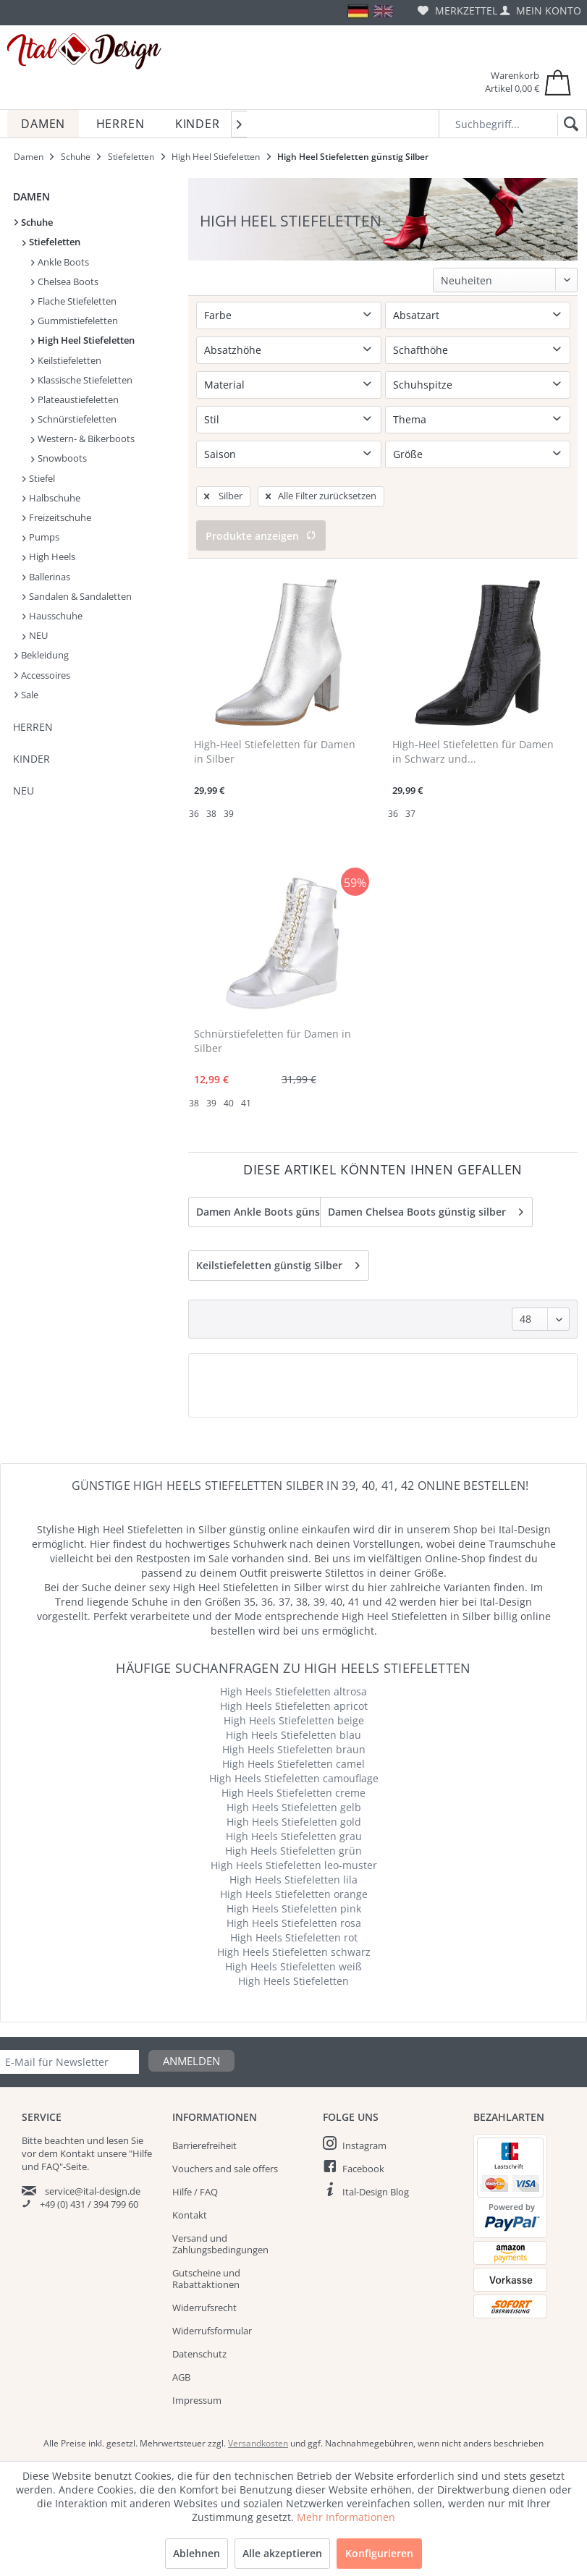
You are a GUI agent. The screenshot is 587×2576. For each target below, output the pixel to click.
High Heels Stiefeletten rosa (294, 1923)
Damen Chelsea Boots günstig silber (425, 1209)
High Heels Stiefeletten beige (294, 1720)
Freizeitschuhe (56, 517)
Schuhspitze (422, 384)
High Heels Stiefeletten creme (293, 1793)
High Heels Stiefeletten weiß (293, 1966)
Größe (408, 454)
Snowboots (59, 458)
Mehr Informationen (346, 2517)
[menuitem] (457, 10)
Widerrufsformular (212, 2330)
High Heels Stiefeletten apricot (294, 1706)
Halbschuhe (51, 497)
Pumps (40, 536)
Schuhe (33, 222)
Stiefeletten (51, 241)
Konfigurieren (379, 2553)
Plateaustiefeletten (75, 399)
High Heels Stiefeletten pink (294, 1908)
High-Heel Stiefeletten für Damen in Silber (274, 751)
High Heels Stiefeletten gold (294, 1822)
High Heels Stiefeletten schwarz (294, 1952)
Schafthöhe (420, 350)
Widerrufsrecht (204, 2307)
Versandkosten (258, 2443)
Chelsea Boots (64, 281)
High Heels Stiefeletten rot (294, 1937)
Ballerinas (46, 576)
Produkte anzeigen (261, 536)
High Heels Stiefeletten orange (294, 1894)
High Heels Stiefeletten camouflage (294, 1778)
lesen (117, 2140)
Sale (26, 694)
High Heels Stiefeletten (293, 1981)
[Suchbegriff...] (513, 123)
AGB (181, 2377)
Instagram (364, 2145)
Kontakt (189, 2214)
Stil (211, 419)
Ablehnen (196, 2553)
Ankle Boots (60, 261)
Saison (220, 454)
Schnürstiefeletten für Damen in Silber (272, 1041)
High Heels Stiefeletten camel (293, 1764)
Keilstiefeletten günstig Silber (278, 1263)
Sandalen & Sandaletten (77, 596)
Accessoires (42, 675)
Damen (31, 196)
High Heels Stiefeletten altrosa (293, 1691)
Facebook (363, 2168)
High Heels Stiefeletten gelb (294, 1807)
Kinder (31, 759)
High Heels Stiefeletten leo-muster (294, 1865)
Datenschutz (199, 2353)
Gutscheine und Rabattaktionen (206, 2278)
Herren (33, 727)
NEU (35, 635)
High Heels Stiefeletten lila (293, 1879)
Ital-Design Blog (375, 2191)
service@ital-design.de (92, 2191)
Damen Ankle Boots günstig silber (288, 1209)
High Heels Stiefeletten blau (293, 1735)
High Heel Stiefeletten (83, 340)
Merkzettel (457, 10)
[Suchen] (568, 124)
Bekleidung (41, 654)
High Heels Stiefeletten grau (294, 1836)
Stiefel (38, 478)
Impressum (196, 2400)
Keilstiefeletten (66, 360)
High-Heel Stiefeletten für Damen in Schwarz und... (473, 751)
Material (224, 384)
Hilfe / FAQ (195, 2191)
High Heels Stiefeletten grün (293, 1850)
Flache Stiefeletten (74, 301)
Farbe (218, 315)
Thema (409, 419)
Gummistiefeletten (74, 320)
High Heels (48, 556)
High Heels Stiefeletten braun (294, 1749)
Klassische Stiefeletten (81, 379)
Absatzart (416, 315)
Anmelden (191, 2061)
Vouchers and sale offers (225, 2168)
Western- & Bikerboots (83, 438)
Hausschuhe (52, 615)
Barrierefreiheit (204, 2145)
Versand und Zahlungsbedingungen (220, 2244)
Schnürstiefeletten (74, 418)
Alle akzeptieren (282, 2553)
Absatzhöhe (232, 350)
